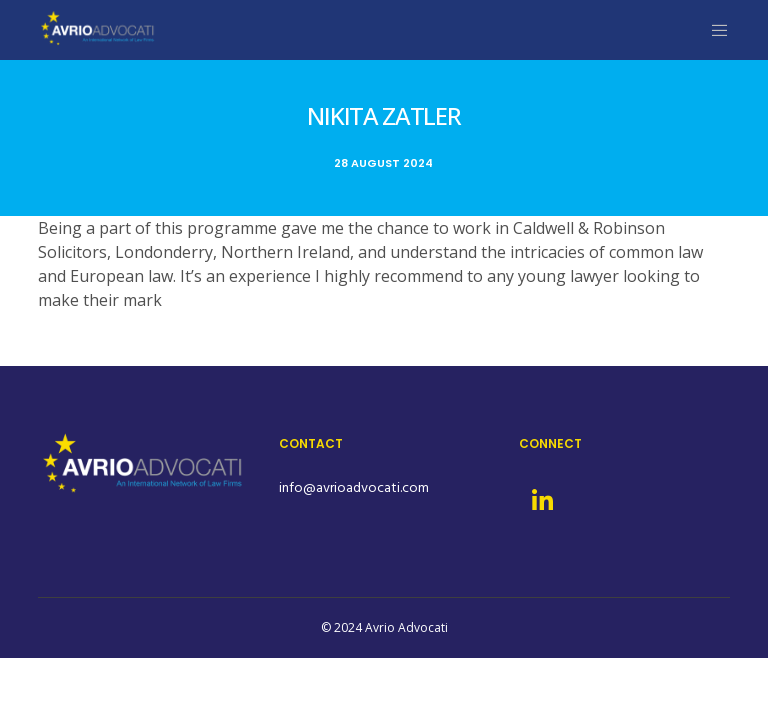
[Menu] (712, 30)
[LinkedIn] (541, 498)
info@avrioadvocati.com (354, 487)
